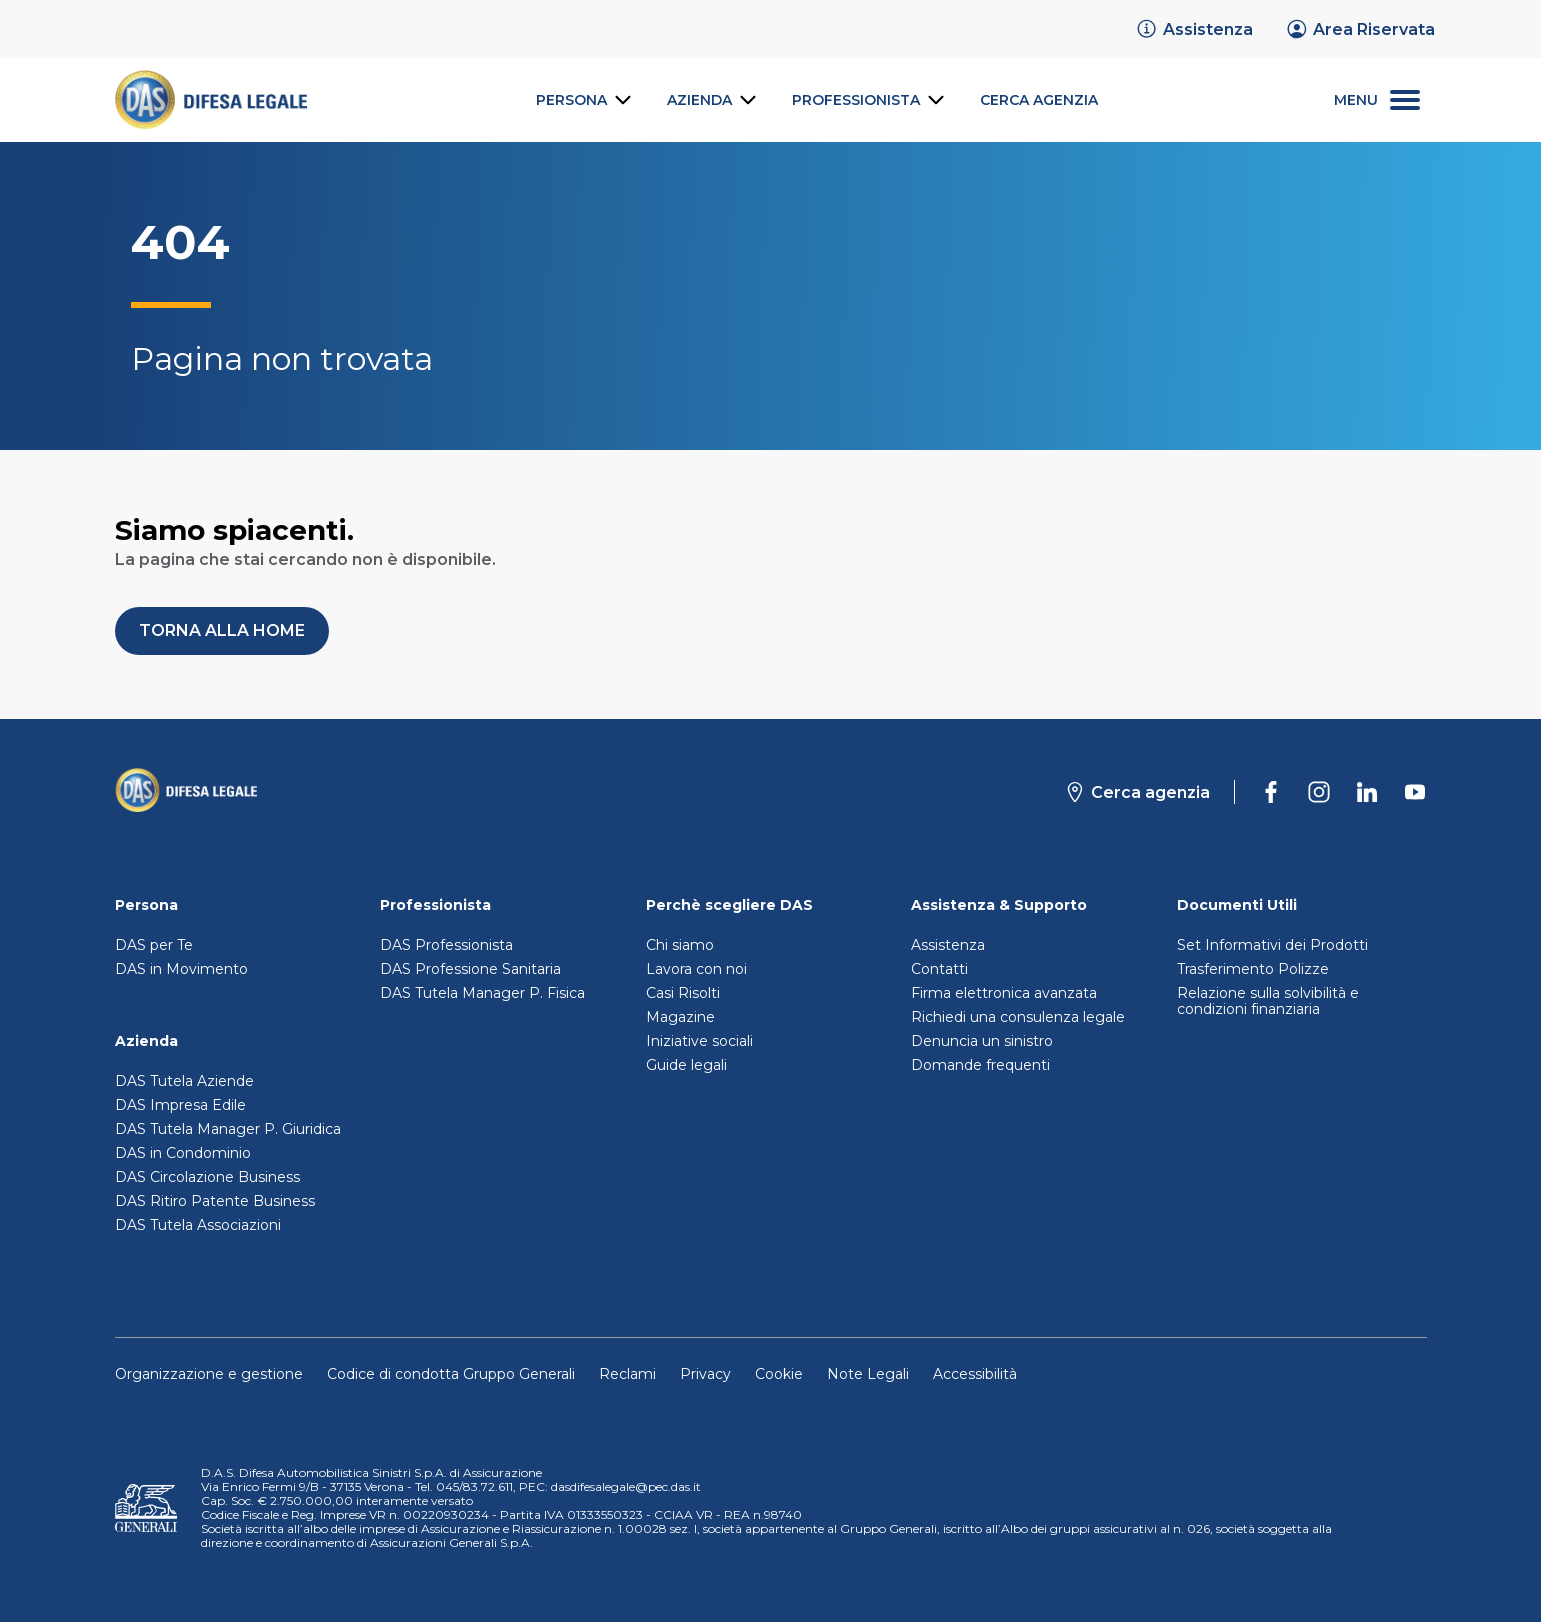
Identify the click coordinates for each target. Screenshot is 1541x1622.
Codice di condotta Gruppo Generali (451, 1374)
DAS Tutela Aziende (184, 1081)
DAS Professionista (446, 945)
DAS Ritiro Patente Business (215, 1201)
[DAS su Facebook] (1271, 792)
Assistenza (948, 945)
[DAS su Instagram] (1319, 792)
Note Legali (868, 1374)
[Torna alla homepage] (186, 792)
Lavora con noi (696, 969)
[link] (1194, 29)
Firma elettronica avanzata (1004, 993)
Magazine (680, 1017)
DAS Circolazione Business (207, 1177)
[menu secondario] (1377, 100)
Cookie (779, 1374)
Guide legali (686, 1065)
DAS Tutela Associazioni (198, 1225)
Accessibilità (975, 1374)
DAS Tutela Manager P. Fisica (482, 993)
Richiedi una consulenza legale (1018, 1017)
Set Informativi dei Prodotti (1272, 945)
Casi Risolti (683, 993)
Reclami (627, 1374)
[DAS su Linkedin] (1367, 792)
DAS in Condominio (183, 1153)
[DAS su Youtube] (1415, 792)
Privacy (705, 1374)
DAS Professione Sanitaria (470, 969)
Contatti (939, 969)
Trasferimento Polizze (1253, 969)
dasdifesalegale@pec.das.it (626, 1486)
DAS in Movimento (181, 969)
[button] (222, 631)
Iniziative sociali (699, 1041)
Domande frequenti (980, 1065)
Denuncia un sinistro (982, 1041)
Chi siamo (680, 945)
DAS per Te (154, 945)
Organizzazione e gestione (209, 1374)
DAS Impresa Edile (180, 1105)
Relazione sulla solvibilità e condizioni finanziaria (1268, 1001)
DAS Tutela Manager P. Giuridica (228, 1129)
